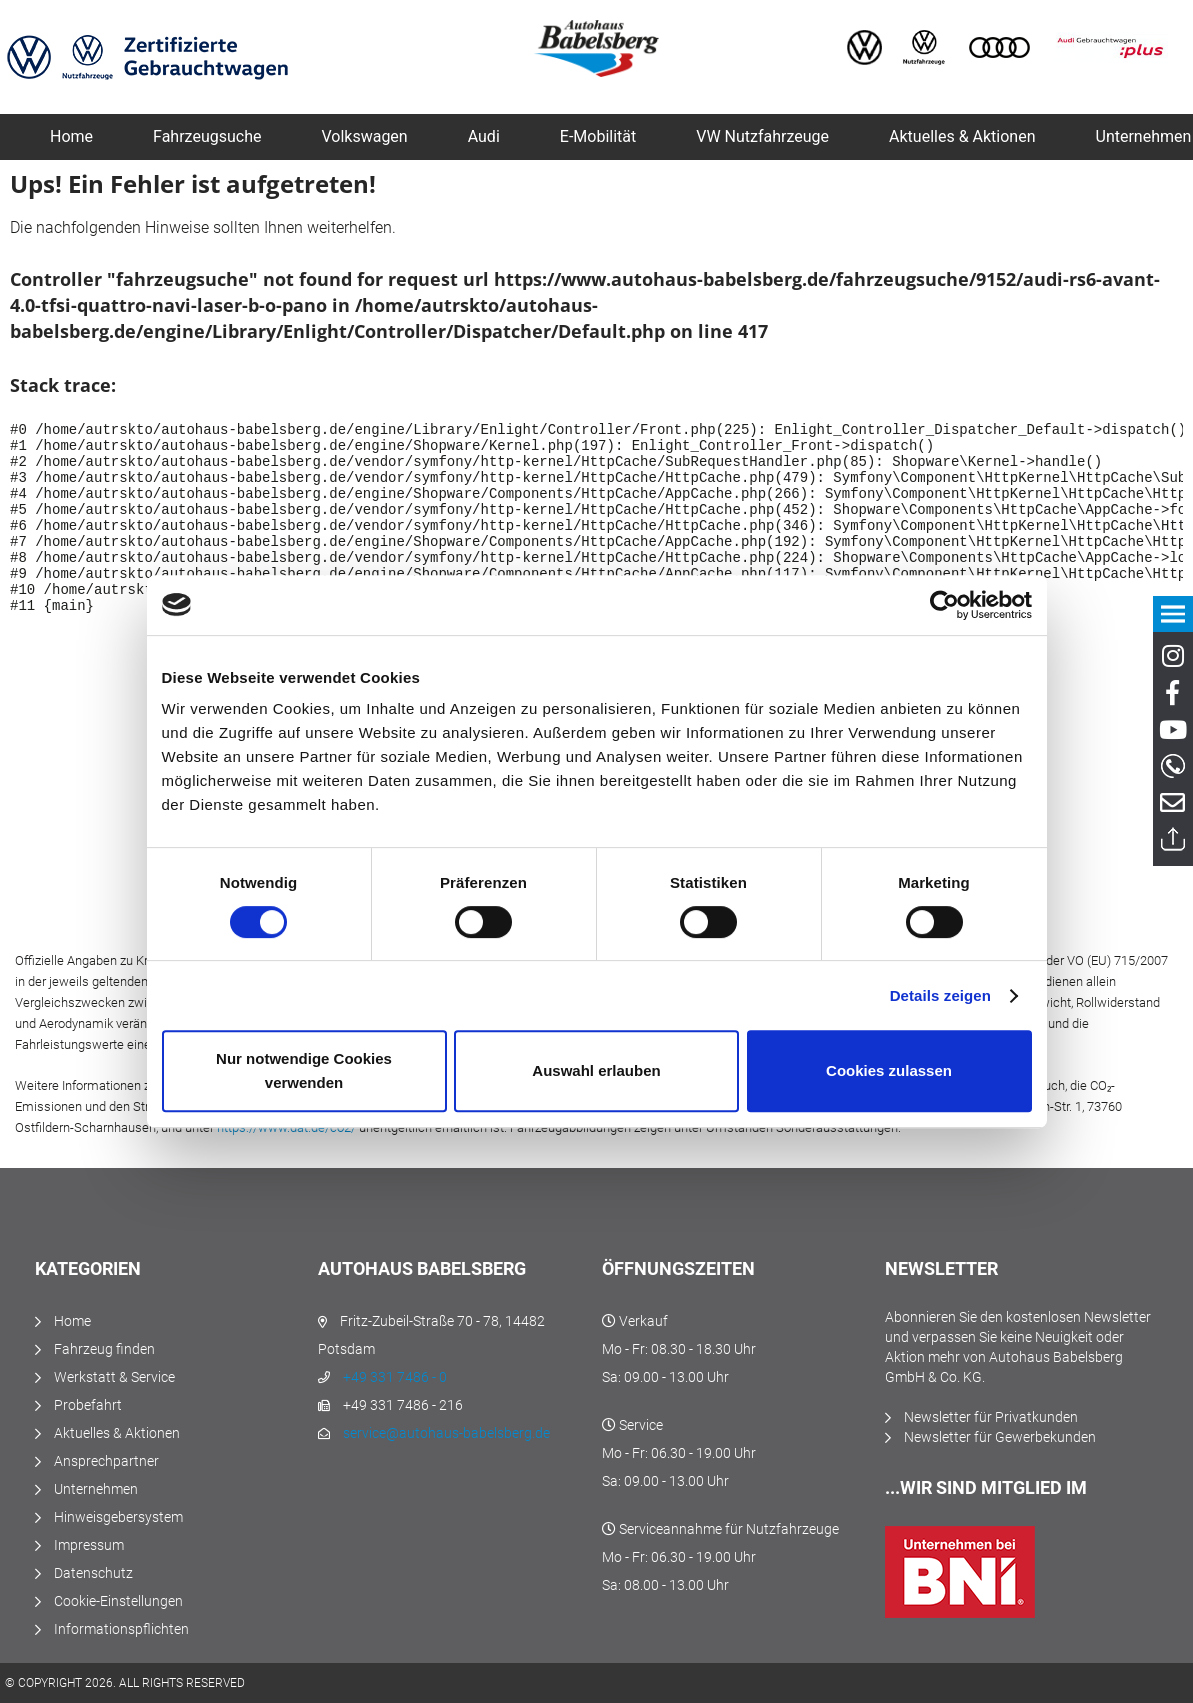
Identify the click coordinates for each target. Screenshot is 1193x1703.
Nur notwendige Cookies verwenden (304, 1070)
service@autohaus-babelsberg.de (446, 1433)
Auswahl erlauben (596, 1070)
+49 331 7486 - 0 (395, 1377)
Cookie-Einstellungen (118, 1601)
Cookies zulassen (889, 1070)
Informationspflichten (121, 1629)
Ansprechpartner (106, 1461)
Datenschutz (93, 1573)
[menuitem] (71, 137)
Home (72, 1321)
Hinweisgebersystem (118, 1517)
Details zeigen (940, 995)
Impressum (89, 1545)
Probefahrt (88, 1405)
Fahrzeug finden (104, 1349)
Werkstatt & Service (114, 1377)
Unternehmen (96, 1489)
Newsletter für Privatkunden (991, 1417)
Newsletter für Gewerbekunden (1000, 1437)
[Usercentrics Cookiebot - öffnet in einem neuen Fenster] (944, 605)
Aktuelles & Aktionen (117, 1433)
